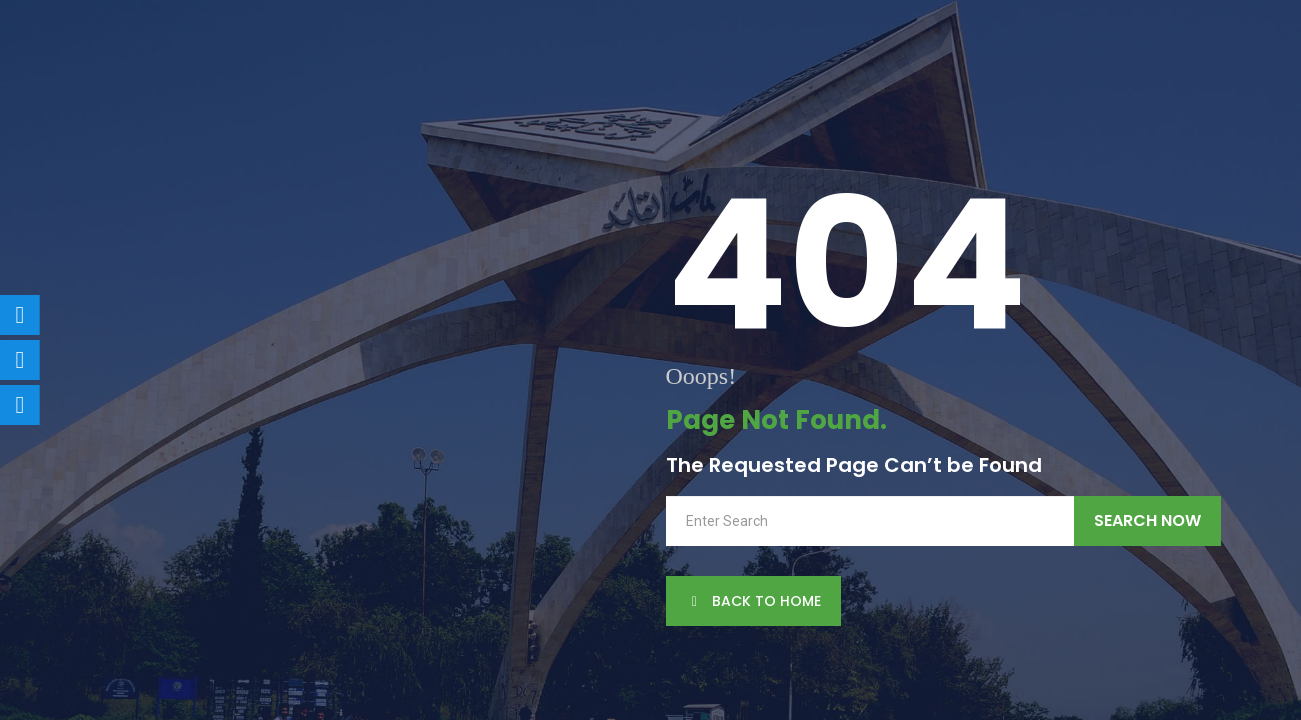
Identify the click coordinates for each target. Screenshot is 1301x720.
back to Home (754, 601)
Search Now (1147, 520)
